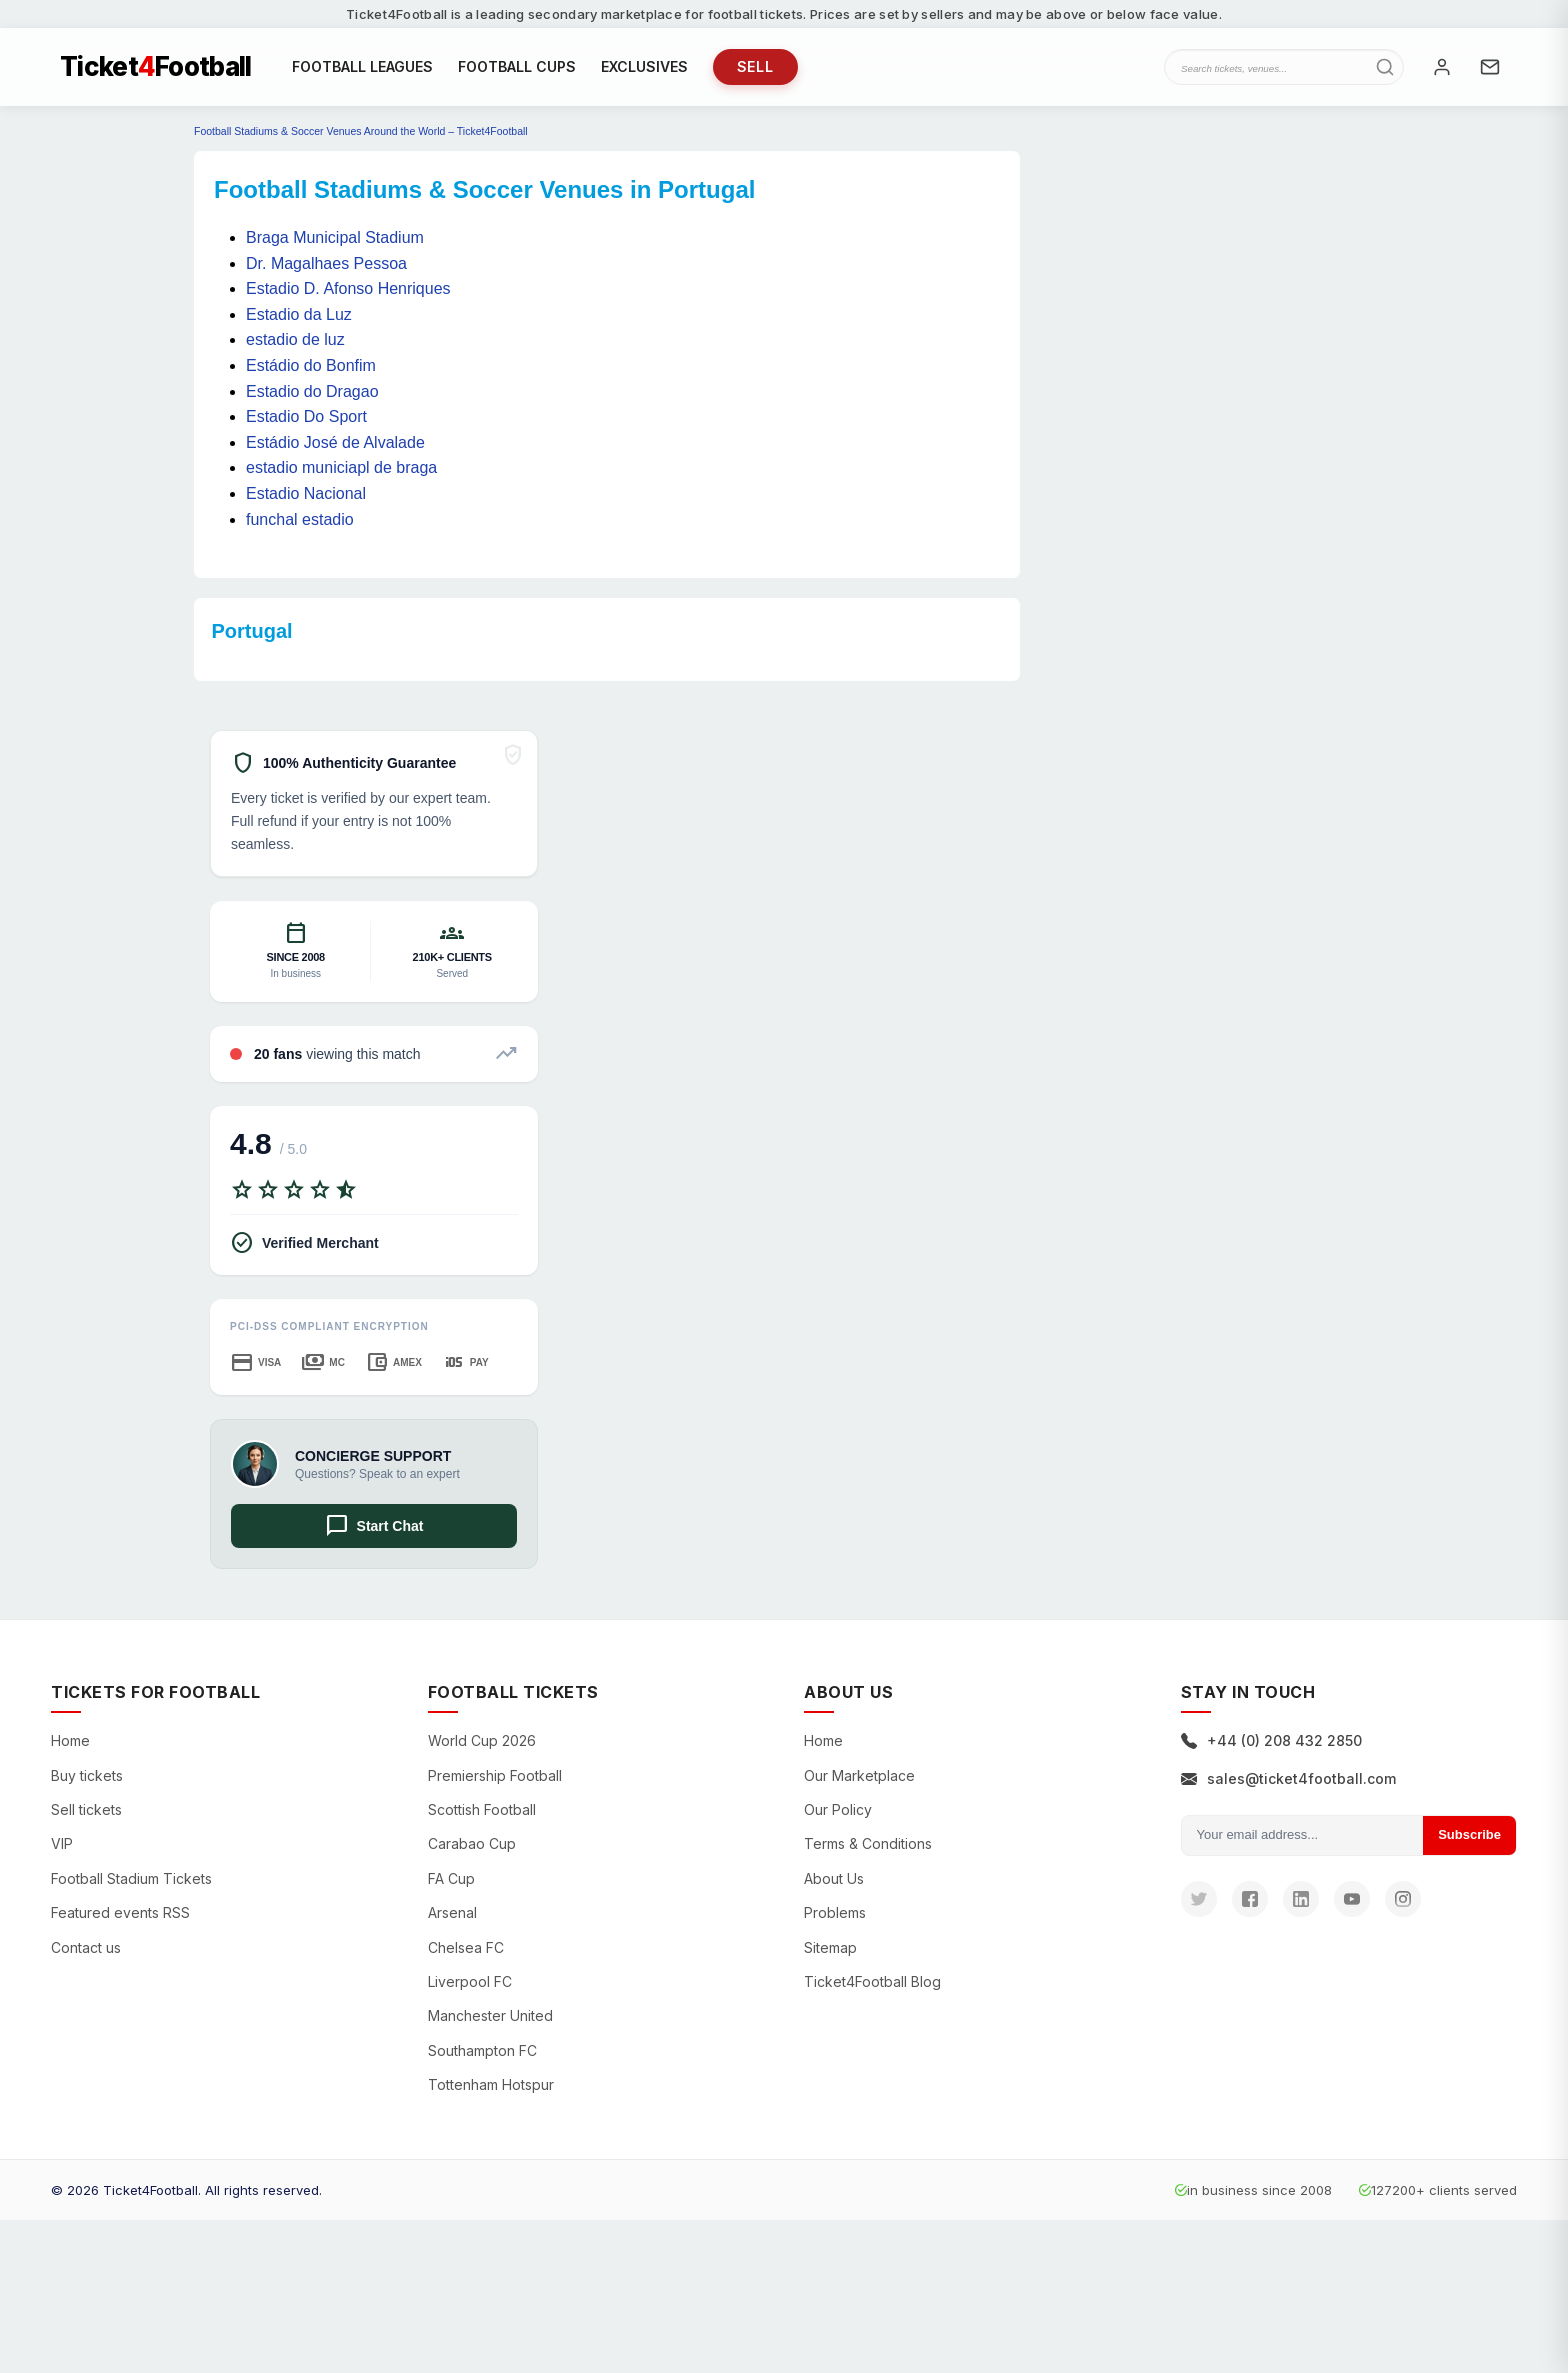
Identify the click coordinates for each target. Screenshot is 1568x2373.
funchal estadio (300, 521)
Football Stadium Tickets (131, 1880)
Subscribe (1469, 1836)
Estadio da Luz (299, 316)
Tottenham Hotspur (491, 2086)
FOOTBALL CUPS (517, 67)
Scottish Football (482, 1811)
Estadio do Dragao (312, 393)
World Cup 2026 (482, 1743)
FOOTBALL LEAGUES (362, 67)
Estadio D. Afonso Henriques (348, 291)
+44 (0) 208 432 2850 (1271, 1743)
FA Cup (451, 1880)
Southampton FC (482, 2052)
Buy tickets (87, 1777)
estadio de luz (295, 342)
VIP (62, 1846)
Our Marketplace (859, 1777)
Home (70, 1743)
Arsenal (452, 1914)
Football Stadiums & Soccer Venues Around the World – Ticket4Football (361, 134)
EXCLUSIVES (644, 67)
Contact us (86, 1949)
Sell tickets (86, 1811)
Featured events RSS (120, 1914)
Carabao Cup (472, 1846)
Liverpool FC (470, 1983)
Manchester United (490, 2018)
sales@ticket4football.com (1288, 1780)
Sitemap (830, 1949)
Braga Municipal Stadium (335, 239)
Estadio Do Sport (306, 419)
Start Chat (374, 1528)
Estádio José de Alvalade (335, 444)
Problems (835, 1914)
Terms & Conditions (868, 1846)
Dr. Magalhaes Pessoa (326, 265)
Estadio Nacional (306, 495)
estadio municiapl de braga (341, 470)
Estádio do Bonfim (311, 367)
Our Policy (838, 1811)
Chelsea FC (466, 1949)
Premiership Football (495, 1777)
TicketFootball (156, 68)
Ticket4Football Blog (872, 1983)
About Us (834, 1880)
